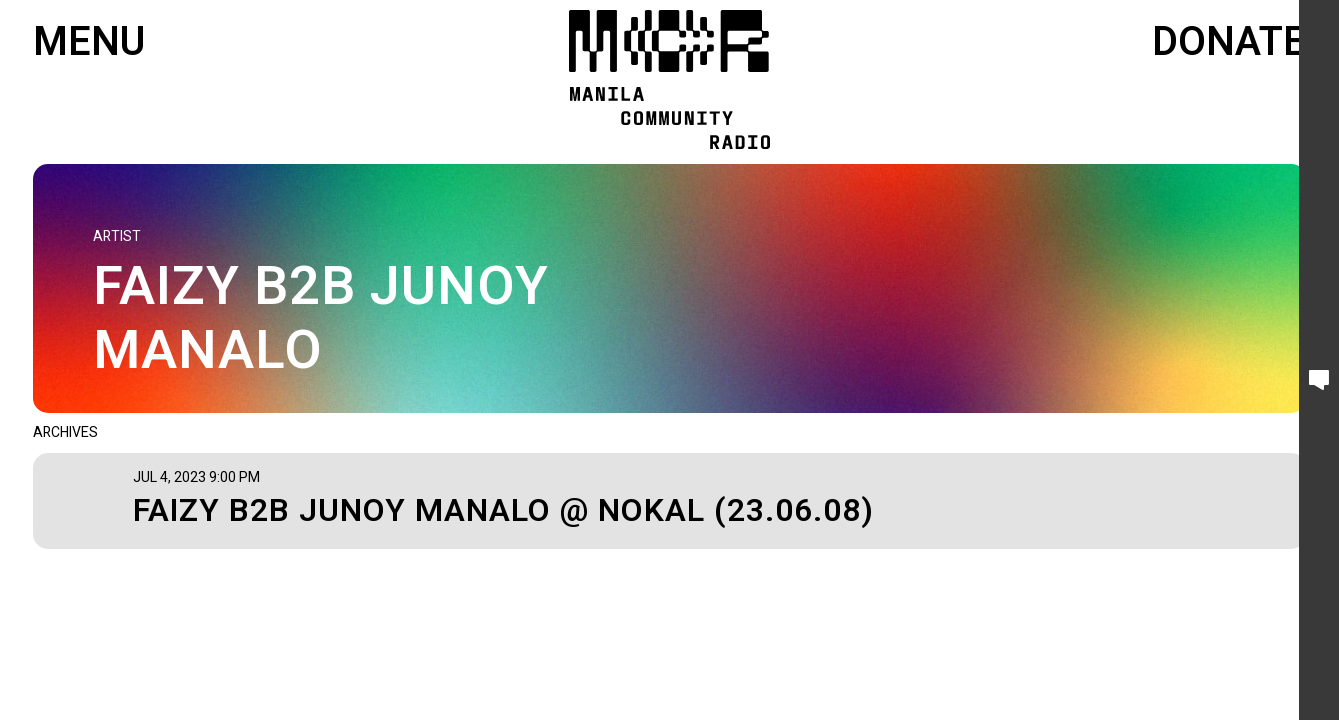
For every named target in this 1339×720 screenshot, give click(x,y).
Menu (89, 43)
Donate (1229, 43)
